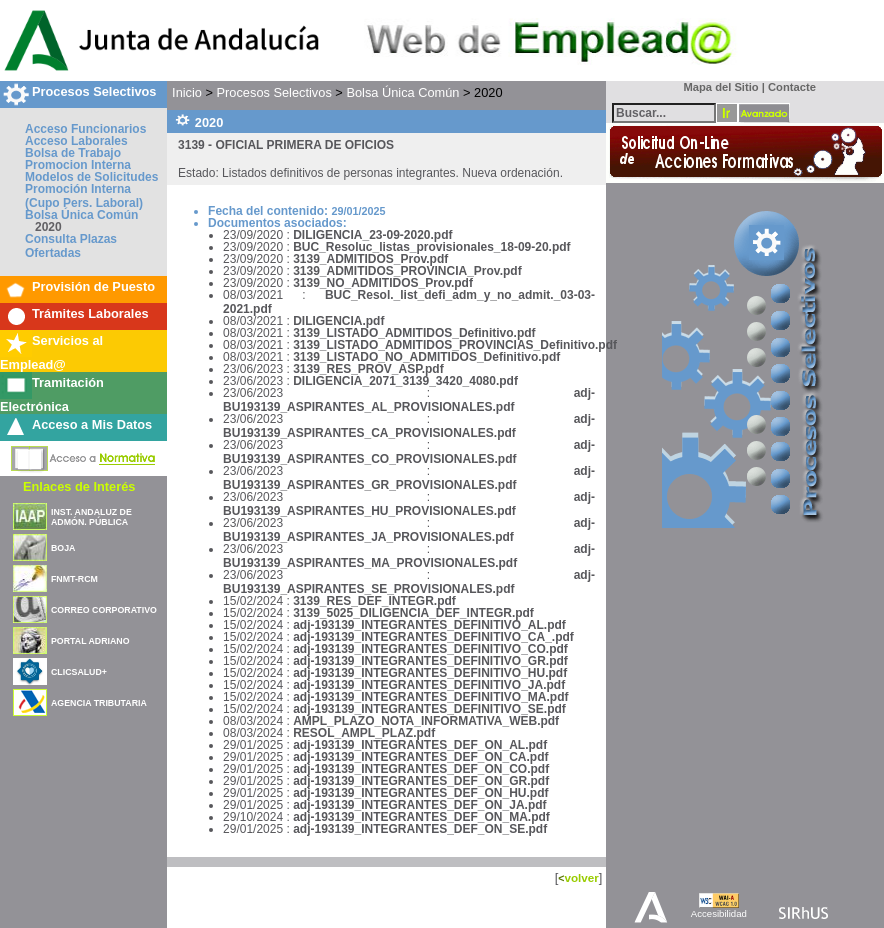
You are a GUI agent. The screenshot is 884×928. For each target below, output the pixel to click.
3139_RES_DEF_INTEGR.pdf (374, 601)
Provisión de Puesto (93, 286)
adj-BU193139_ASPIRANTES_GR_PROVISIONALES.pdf (409, 478)
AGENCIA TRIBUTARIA (99, 703)
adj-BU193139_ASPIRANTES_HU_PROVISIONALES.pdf (409, 504)
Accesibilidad (719, 913)
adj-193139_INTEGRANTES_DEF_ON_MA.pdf (421, 817)
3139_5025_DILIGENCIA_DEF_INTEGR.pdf (413, 613)
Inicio (187, 92)
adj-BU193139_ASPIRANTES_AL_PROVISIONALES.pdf (409, 400)
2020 (48, 227)
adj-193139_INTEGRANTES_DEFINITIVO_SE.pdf (429, 709)
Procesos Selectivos (94, 91)
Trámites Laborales (90, 313)
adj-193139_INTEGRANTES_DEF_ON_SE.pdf (420, 829)
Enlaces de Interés (79, 486)
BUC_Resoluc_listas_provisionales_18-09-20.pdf (431, 247)
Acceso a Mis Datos (92, 424)
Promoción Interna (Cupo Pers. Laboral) (84, 196)
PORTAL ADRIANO (90, 641)
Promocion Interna (78, 165)
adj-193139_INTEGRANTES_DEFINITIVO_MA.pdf (430, 697)
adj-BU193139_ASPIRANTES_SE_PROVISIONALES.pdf (409, 582)
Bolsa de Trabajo (73, 153)
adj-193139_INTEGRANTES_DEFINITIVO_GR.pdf (430, 661)
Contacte (792, 87)
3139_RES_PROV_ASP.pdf (368, 369)
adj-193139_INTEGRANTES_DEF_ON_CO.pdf (421, 769)
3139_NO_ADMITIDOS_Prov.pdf (383, 283)
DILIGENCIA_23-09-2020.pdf (372, 235)
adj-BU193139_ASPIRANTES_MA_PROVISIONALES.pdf (409, 556)
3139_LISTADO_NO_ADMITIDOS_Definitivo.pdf (426, 357)
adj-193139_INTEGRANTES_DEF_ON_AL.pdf (420, 745)
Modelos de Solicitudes (91, 177)
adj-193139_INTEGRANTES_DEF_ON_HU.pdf (420, 793)
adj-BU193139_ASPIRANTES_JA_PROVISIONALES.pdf (409, 530)
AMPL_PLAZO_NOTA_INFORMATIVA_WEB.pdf (426, 721)
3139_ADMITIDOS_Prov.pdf (370, 259)
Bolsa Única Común (81, 215)
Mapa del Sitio (716, 87)
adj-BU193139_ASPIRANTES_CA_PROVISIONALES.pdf (409, 426)
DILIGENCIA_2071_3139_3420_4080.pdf (405, 381)
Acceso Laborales (76, 141)
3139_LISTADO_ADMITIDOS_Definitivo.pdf (414, 333)
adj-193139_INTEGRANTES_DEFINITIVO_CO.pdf (430, 649)
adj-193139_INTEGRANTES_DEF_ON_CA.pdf (420, 757)
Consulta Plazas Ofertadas (71, 246)
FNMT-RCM (74, 579)
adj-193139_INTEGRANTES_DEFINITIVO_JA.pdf (429, 685)
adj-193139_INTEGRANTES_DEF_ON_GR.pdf (421, 781)
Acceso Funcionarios (85, 129)
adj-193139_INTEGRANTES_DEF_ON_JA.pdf (419, 805)
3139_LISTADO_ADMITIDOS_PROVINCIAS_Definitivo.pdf (455, 345)
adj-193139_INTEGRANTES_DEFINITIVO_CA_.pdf (433, 637)
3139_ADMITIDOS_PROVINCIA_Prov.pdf (407, 271)
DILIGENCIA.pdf (338, 321)
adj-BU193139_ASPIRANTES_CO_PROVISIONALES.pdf (409, 452)
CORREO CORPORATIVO (104, 610)
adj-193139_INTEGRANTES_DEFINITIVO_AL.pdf (429, 625)
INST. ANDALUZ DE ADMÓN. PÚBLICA (91, 517)
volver (581, 877)
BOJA (63, 548)
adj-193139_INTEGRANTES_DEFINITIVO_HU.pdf (430, 673)
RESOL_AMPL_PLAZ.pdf (364, 733)
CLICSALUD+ (79, 672)
